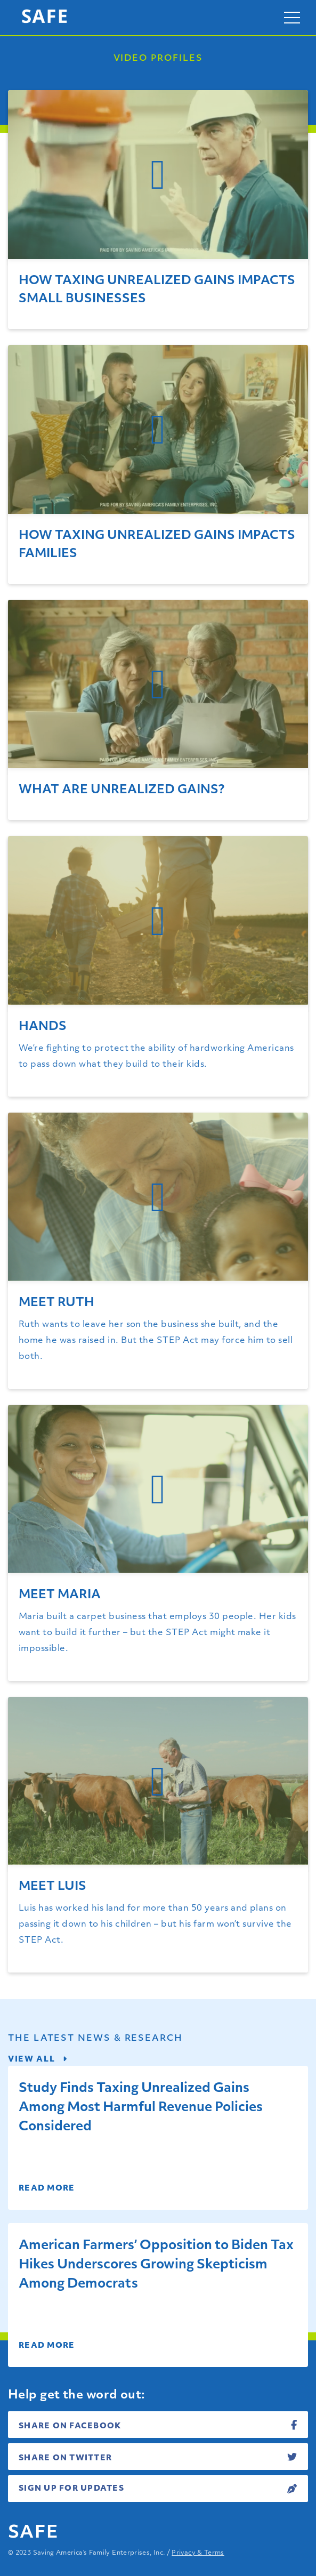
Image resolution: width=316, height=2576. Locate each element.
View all (38, 2060)
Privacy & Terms (198, 2553)
